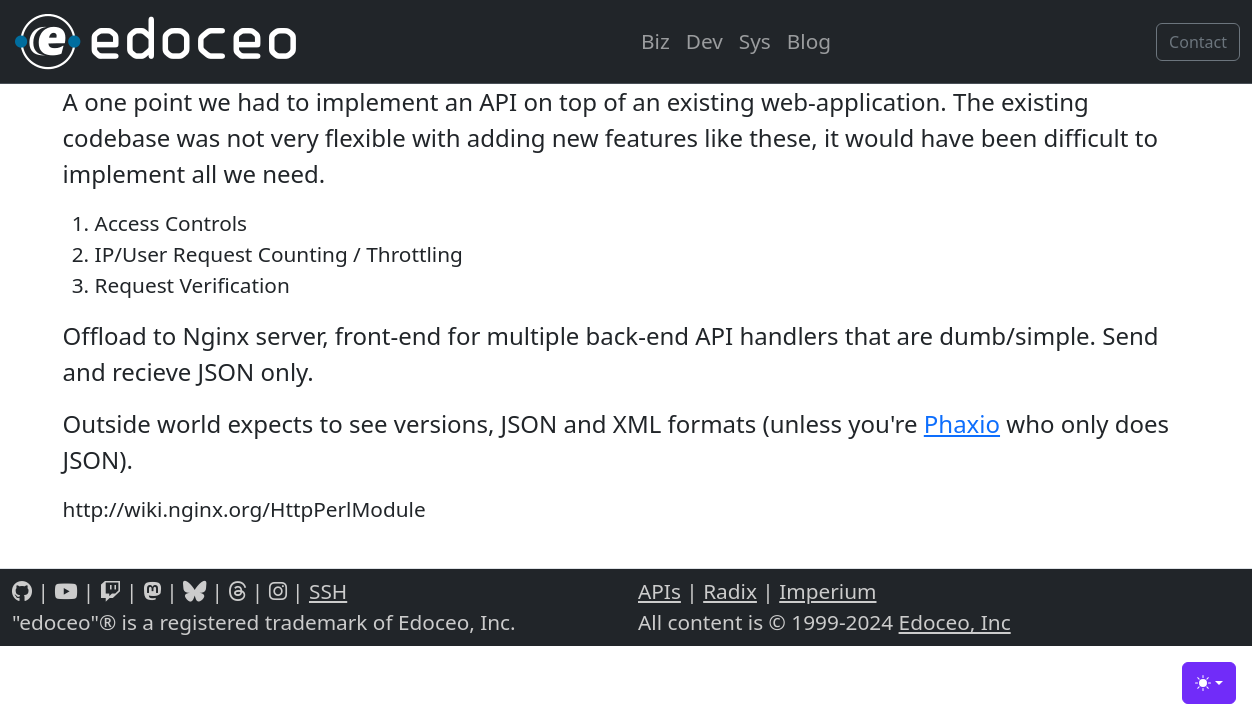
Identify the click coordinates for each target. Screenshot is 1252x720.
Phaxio (962, 423)
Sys (755, 41)
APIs (659, 591)
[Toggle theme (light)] (1209, 683)
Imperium (827, 591)
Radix (730, 591)
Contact (1198, 42)
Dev (704, 41)
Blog (809, 41)
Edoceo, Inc (955, 622)
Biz (655, 41)
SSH (328, 591)
